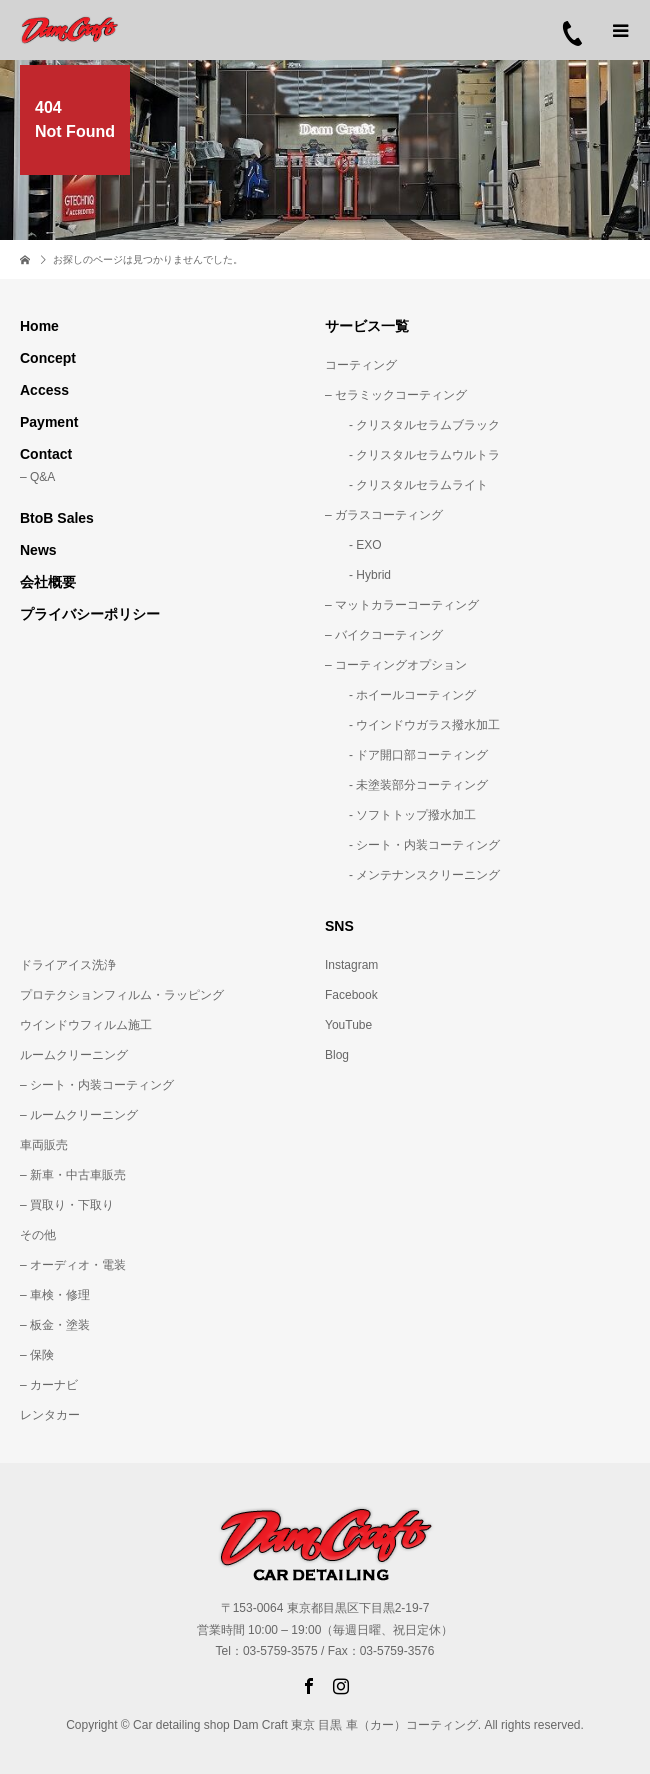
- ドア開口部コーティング (406, 755)
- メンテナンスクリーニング (412, 875)
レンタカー (50, 1415)
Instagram (351, 965)
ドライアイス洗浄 (68, 965)
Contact (46, 454)
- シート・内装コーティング (412, 845)
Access (44, 390)
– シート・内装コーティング (97, 1085)
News (38, 550)
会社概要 (48, 582)
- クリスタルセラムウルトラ (412, 455)
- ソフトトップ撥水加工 (400, 815)
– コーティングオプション (396, 665)
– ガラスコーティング (384, 515)
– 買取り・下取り (67, 1205)
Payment (49, 422)
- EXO (353, 545)
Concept (48, 358)
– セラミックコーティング (396, 395)
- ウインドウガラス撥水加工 (412, 725)
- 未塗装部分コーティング (406, 785)
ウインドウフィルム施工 (86, 1025)
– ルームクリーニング (79, 1115)
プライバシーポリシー (90, 614)
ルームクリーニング (74, 1055)
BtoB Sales (57, 518)
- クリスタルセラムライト (406, 485)
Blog (337, 1055)
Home (39, 326)
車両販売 (44, 1145)
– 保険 (37, 1355)
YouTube (348, 1025)
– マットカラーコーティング (402, 605)
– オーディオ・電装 (73, 1265)
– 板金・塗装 (55, 1325)
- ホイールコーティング (400, 695)
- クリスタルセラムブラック (412, 425)
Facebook (351, 995)
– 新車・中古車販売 (73, 1175)
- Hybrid (358, 575)
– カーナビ (49, 1385)
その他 (38, 1235)
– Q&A (37, 477)
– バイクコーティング (384, 635)
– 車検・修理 (55, 1295)
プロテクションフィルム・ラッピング (122, 995)
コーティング (361, 365)
